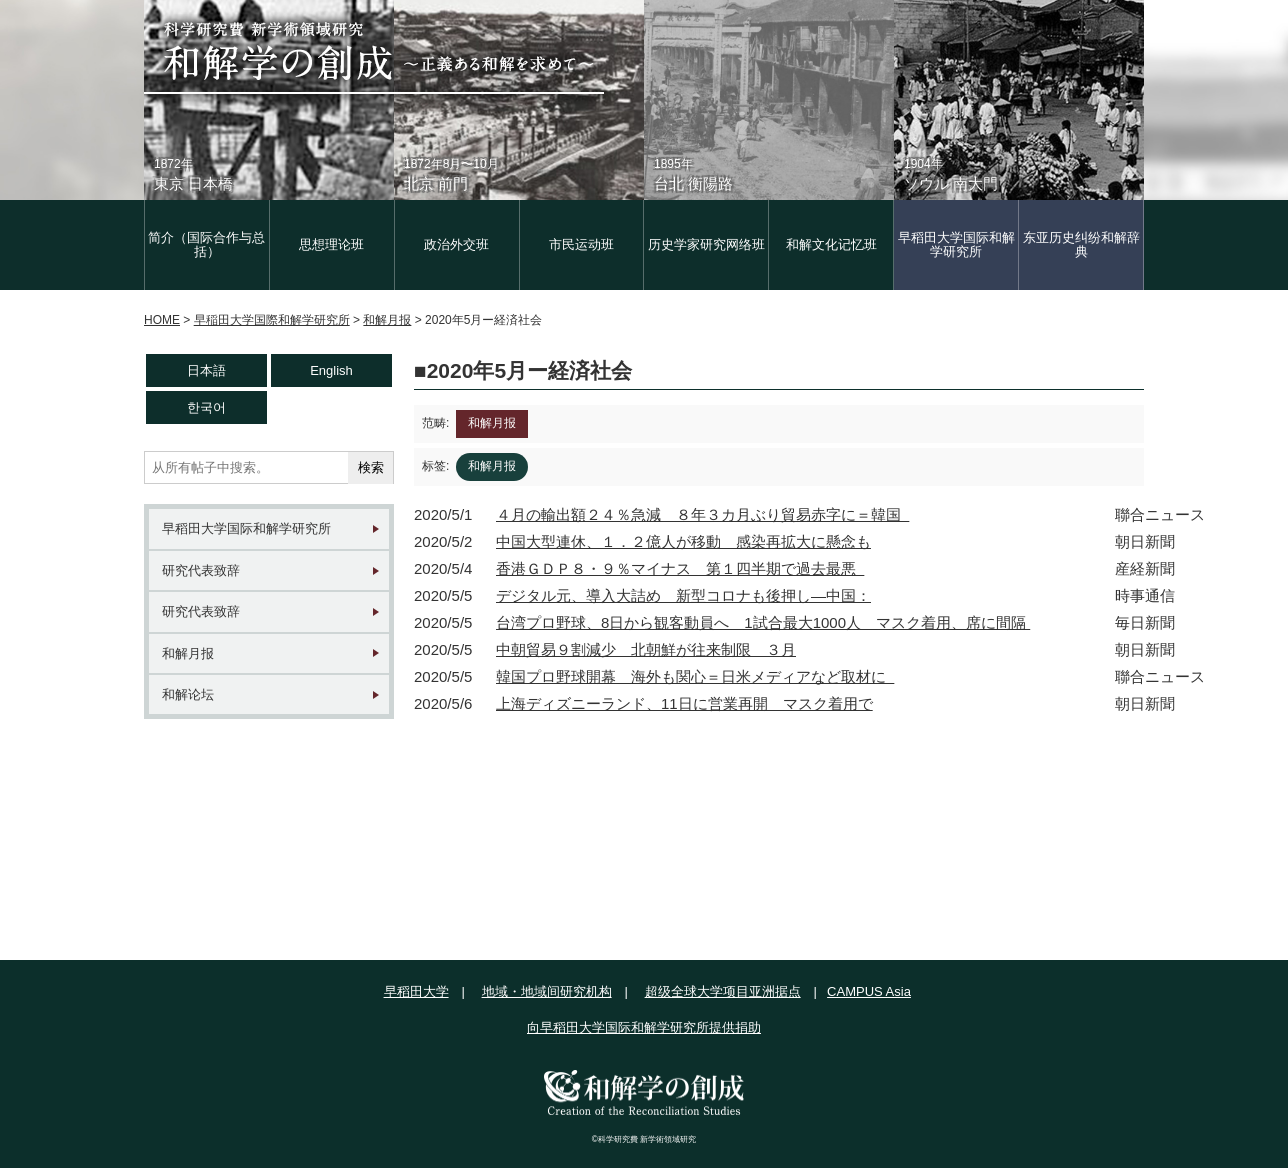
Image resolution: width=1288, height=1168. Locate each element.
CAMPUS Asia (869, 991)
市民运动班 (581, 244)
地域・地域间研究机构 (547, 991)
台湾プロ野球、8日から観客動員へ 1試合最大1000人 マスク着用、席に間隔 (763, 622)
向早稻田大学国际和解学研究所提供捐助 (644, 1027)
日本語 (206, 370)
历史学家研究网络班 (706, 244)
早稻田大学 (416, 991)
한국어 (206, 407)
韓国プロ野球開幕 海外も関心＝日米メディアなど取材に (695, 676)
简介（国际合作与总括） (206, 244)
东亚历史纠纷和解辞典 (1081, 244)
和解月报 (188, 653)
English (331, 370)
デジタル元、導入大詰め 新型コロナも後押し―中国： (683, 595)
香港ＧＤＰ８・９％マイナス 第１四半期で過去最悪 (680, 568)
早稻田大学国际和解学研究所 (956, 244)
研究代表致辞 (201, 570)
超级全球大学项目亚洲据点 (723, 991)
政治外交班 (456, 244)
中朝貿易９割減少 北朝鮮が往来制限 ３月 (646, 649)
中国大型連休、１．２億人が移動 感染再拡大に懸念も (683, 541)
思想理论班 (331, 244)
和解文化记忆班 (831, 244)
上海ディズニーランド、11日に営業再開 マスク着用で (684, 703)
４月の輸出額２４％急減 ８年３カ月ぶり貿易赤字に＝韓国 (702, 514)
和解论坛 (188, 694)
